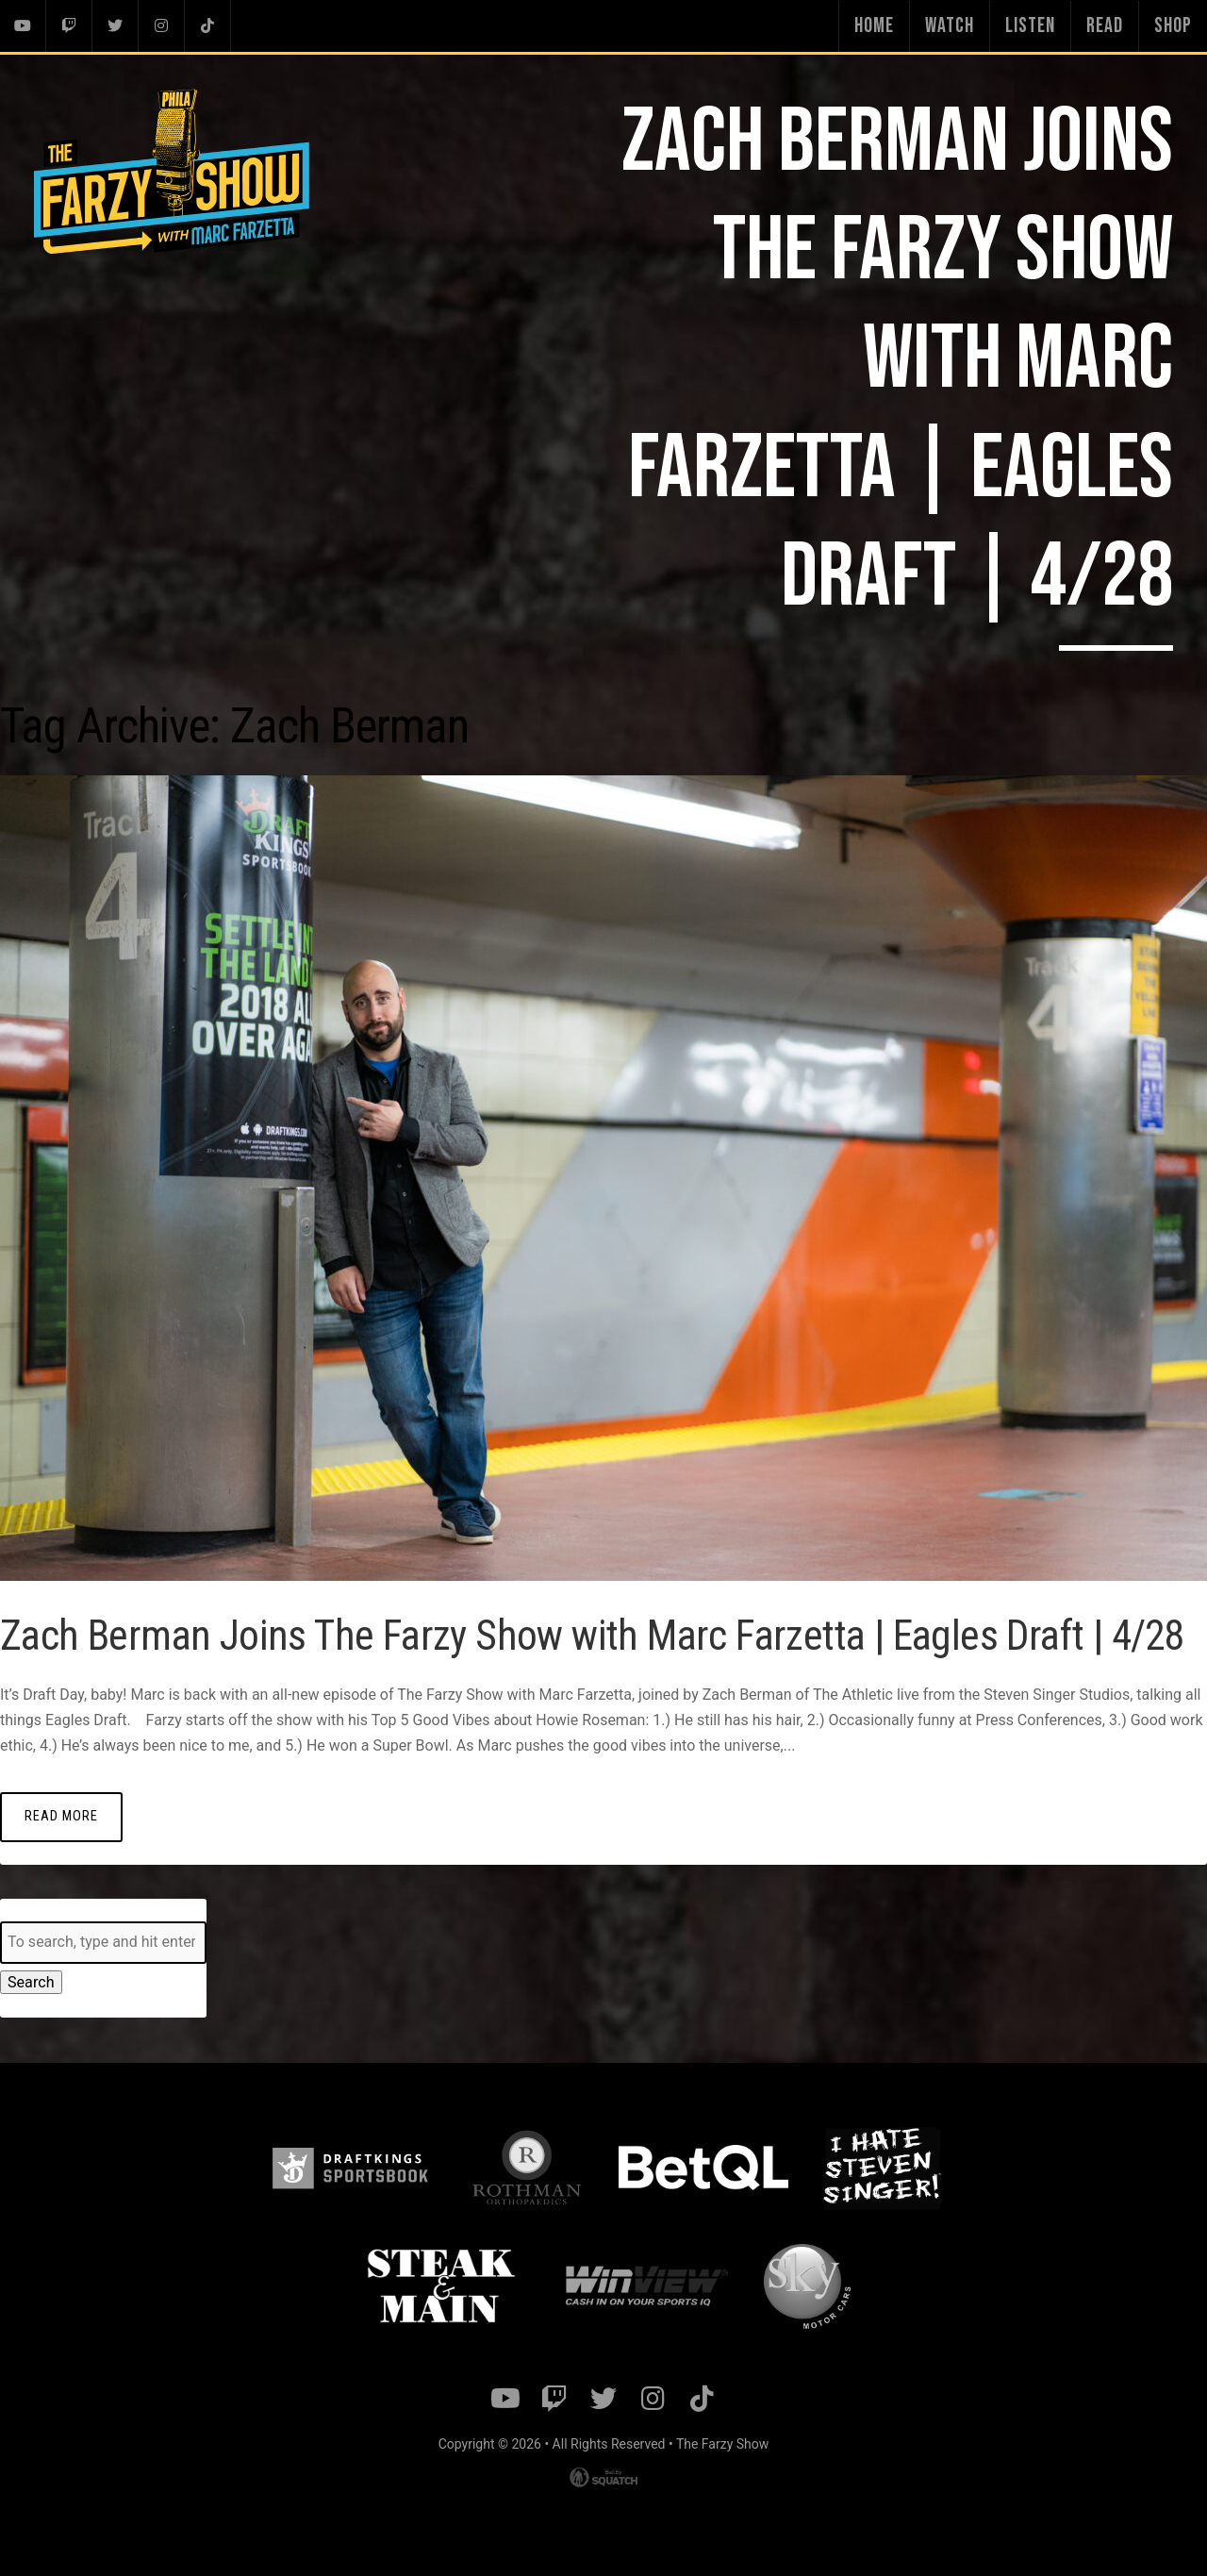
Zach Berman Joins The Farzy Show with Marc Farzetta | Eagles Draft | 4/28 (561, 1647)
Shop (1173, 26)
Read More (61, 1851)
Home (874, 26)
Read (1104, 26)
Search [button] (31, 2005)
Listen (1030, 26)
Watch (949, 26)
